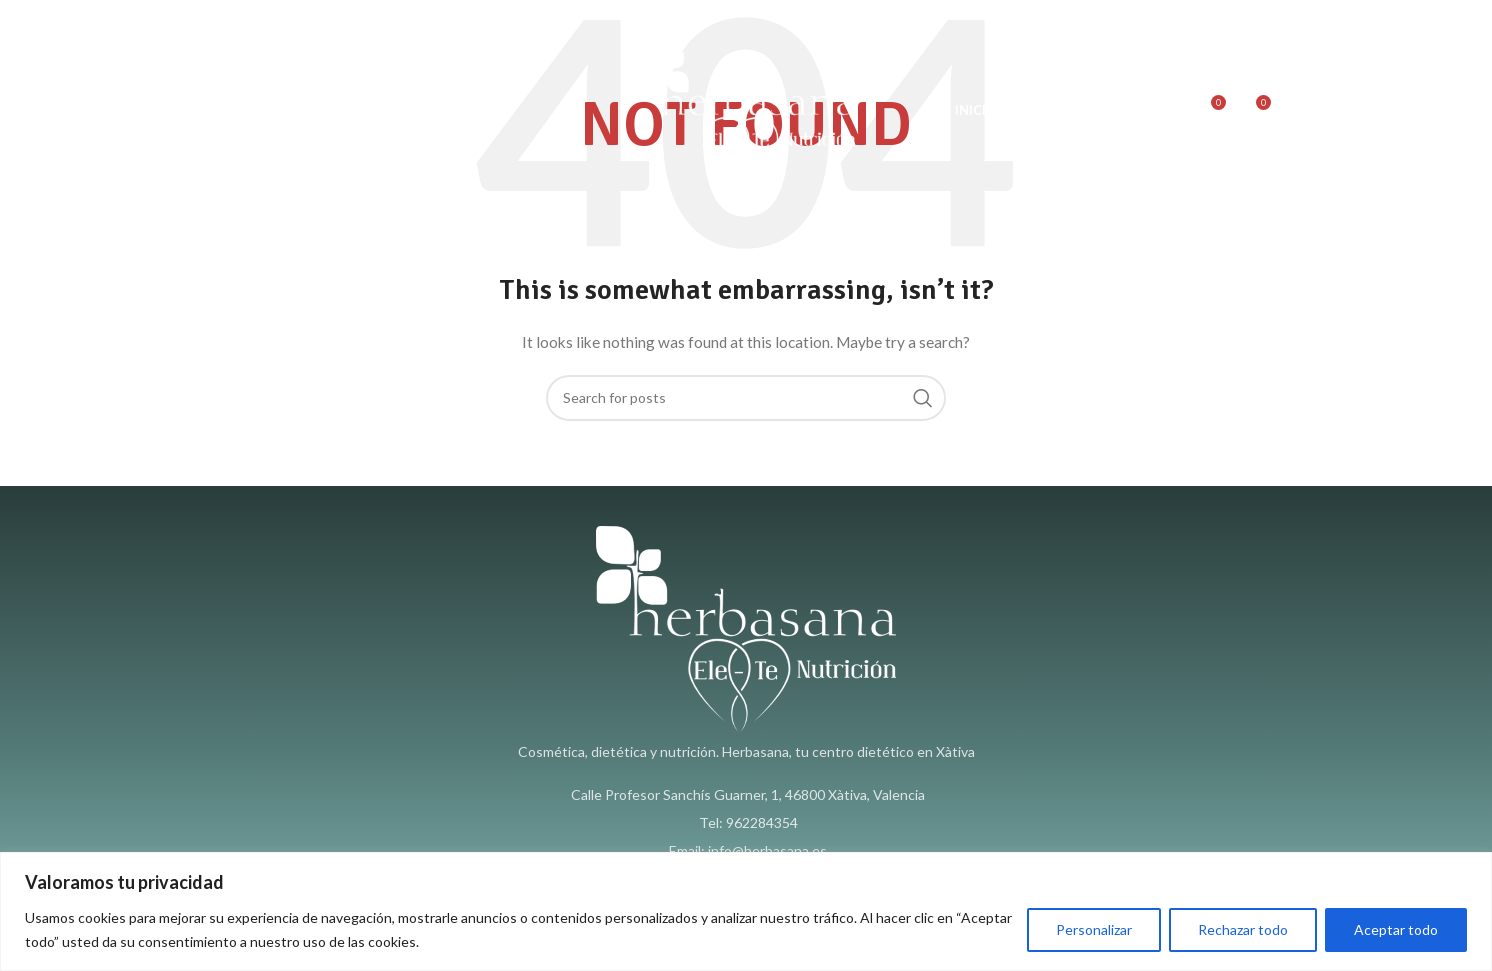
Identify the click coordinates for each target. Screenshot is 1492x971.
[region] (746, 911)
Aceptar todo (1396, 929)
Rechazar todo (1243, 929)
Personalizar (1094, 929)
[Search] (1167, 110)
